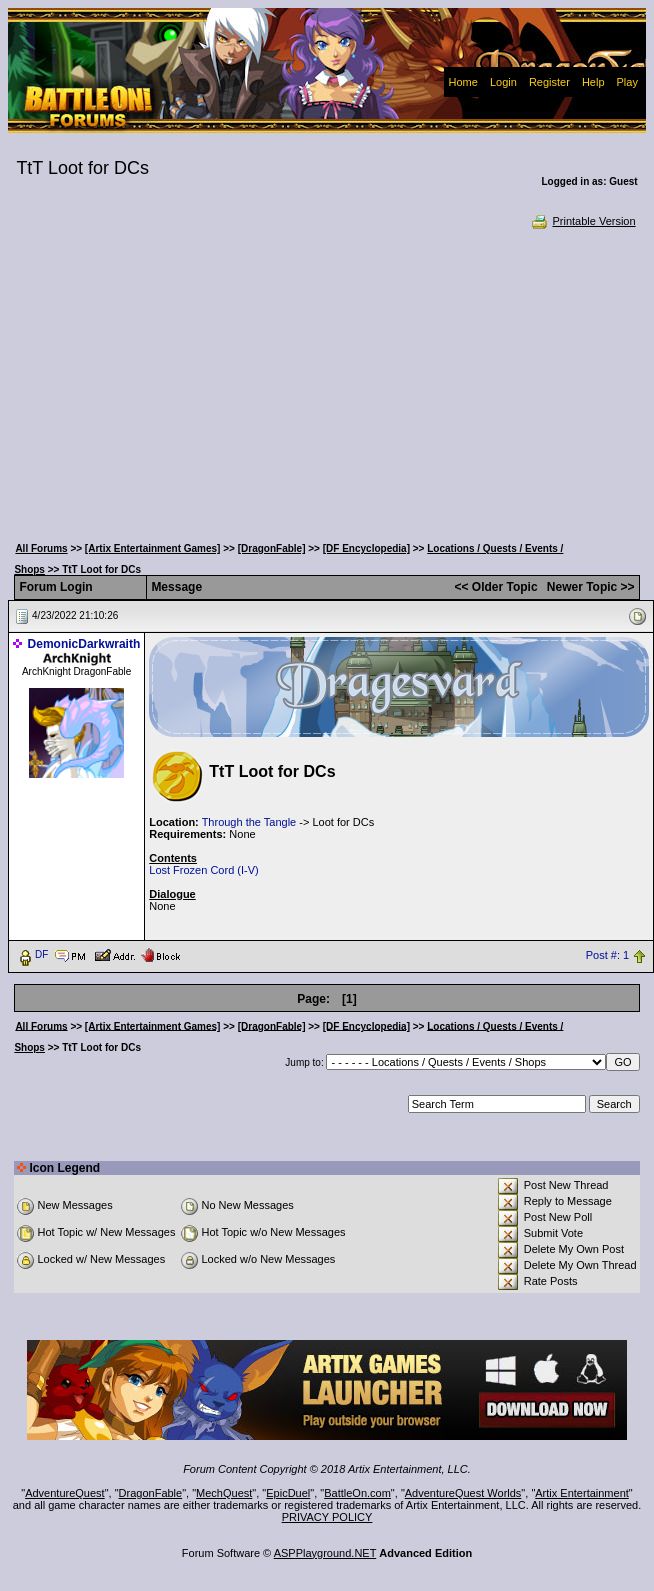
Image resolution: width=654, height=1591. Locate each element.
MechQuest (224, 1493)
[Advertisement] (327, 380)
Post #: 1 (607, 955)
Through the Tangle (249, 822)
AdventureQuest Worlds (463, 1493)
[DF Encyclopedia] (366, 548)
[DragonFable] (272, 548)
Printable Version (582, 221)
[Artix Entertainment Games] (153, 548)
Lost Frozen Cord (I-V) (203, 870)
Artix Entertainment (582, 1493)
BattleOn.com (357, 1493)
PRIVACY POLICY (327, 1517)
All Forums (41, 548)
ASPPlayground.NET (325, 1553)
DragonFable (151, 1493)
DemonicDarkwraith (84, 644)
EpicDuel (288, 1493)
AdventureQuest (65, 1493)
